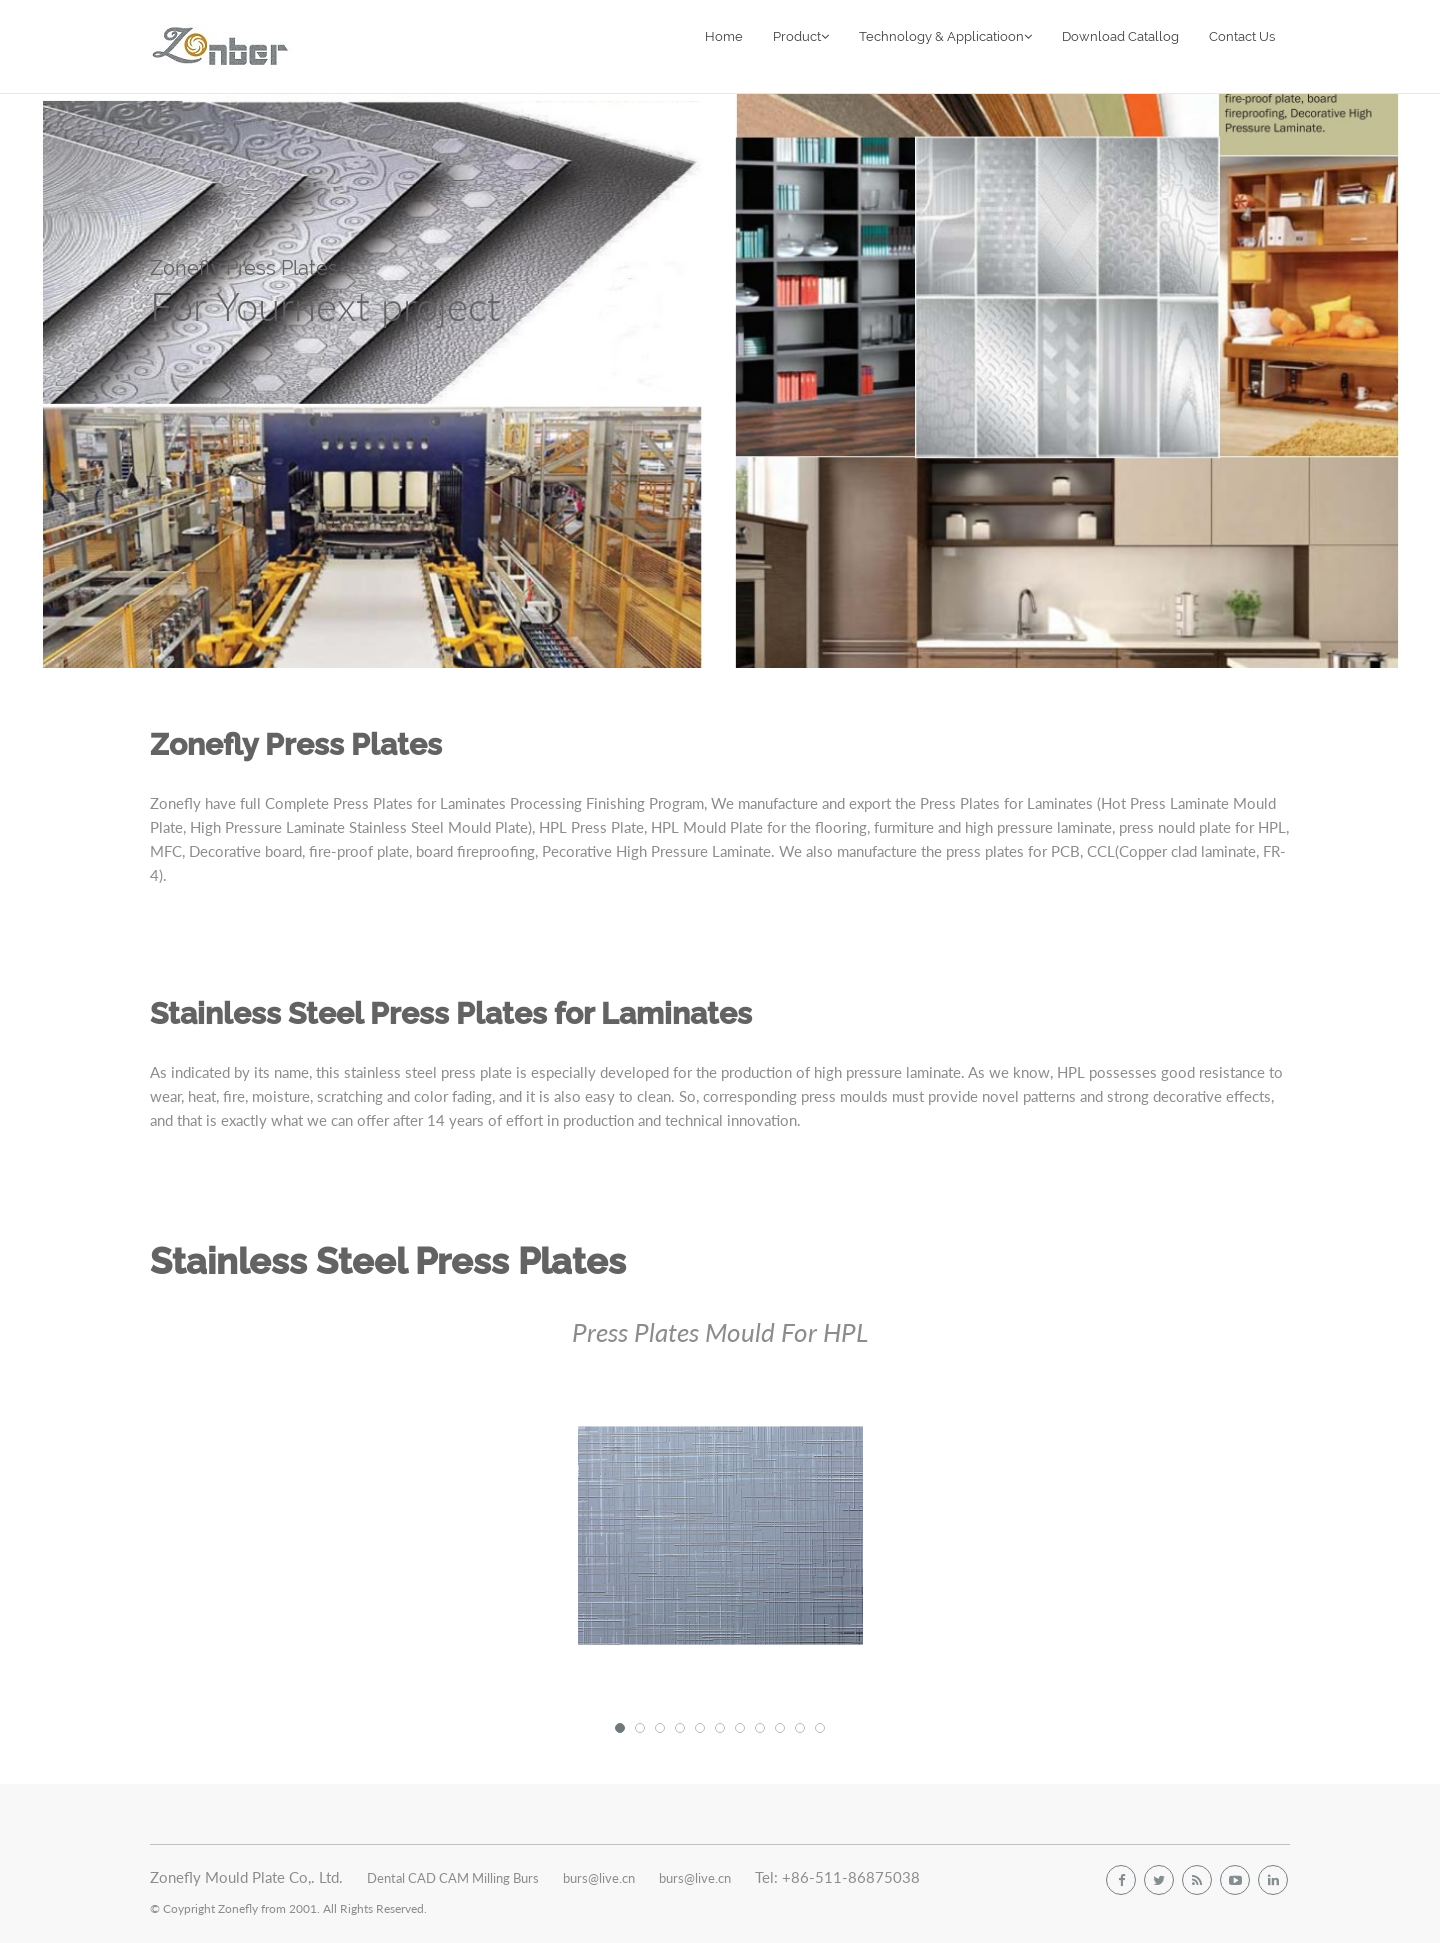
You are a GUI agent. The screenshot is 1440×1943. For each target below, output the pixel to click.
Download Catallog (1120, 36)
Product (801, 36)
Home (724, 36)
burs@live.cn (599, 1878)
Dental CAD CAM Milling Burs (453, 1878)
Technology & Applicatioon (945, 36)
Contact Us (1242, 36)
